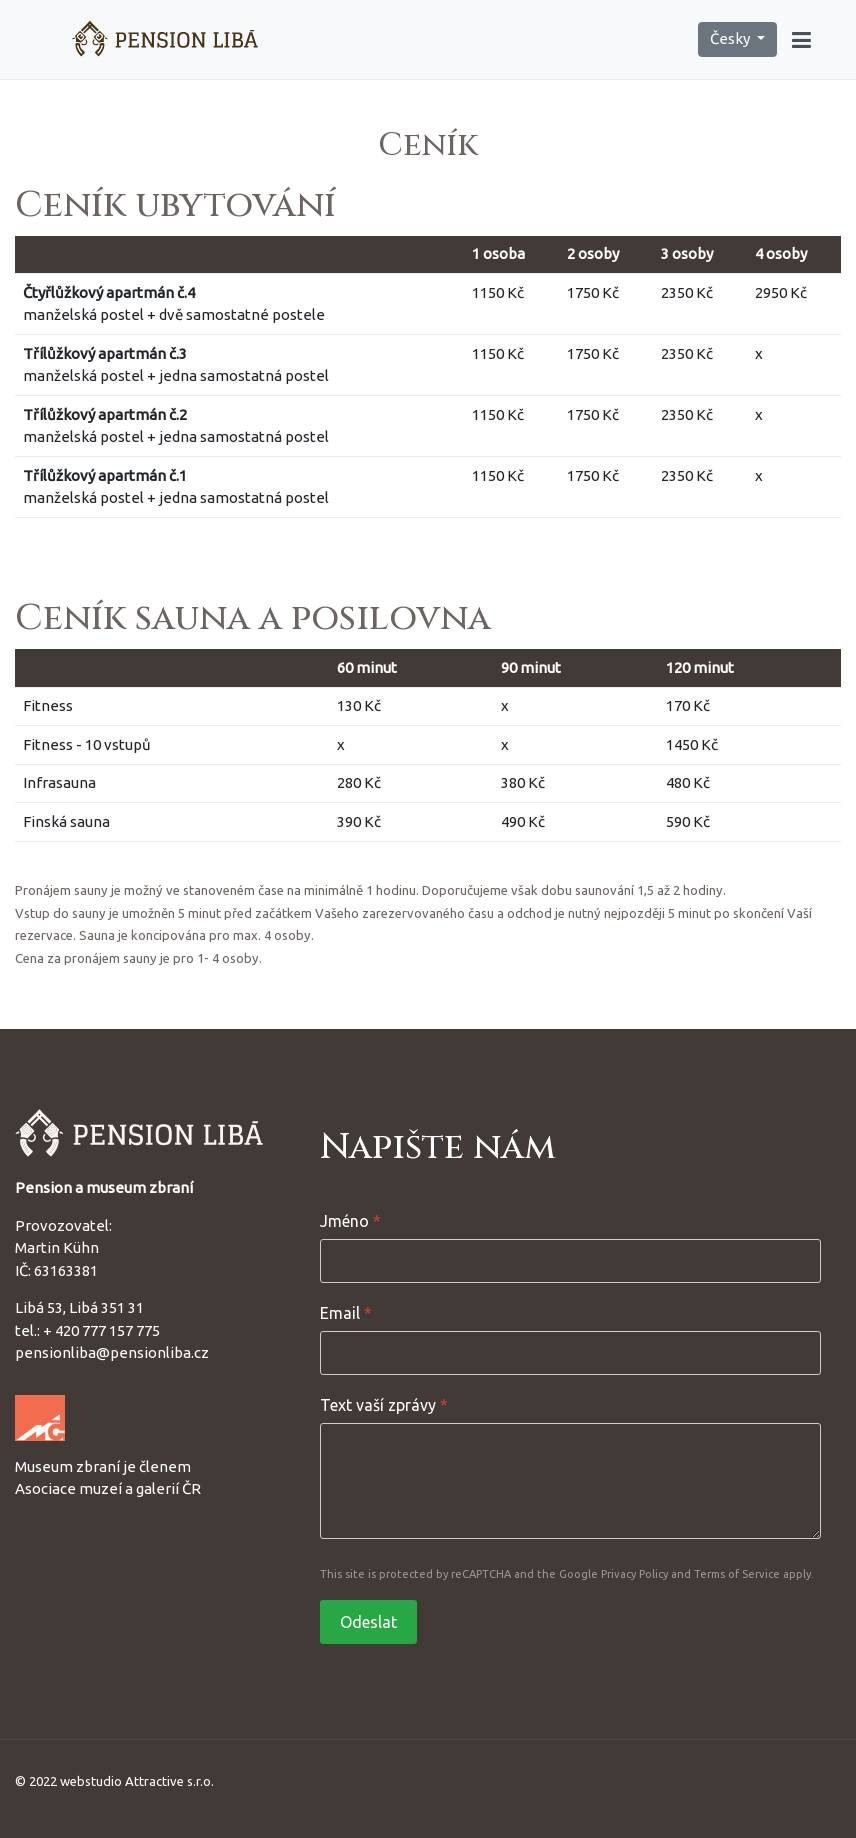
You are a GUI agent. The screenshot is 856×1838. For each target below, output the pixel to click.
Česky (731, 38)
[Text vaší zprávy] (570, 1481)
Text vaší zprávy (384, 1405)
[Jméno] (570, 1261)
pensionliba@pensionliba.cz (112, 1352)
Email (346, 1313)
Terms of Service (737, 1574)
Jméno (350, 1221)
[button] (801, 40)
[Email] (570, 1353)
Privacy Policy (634, 1574)
